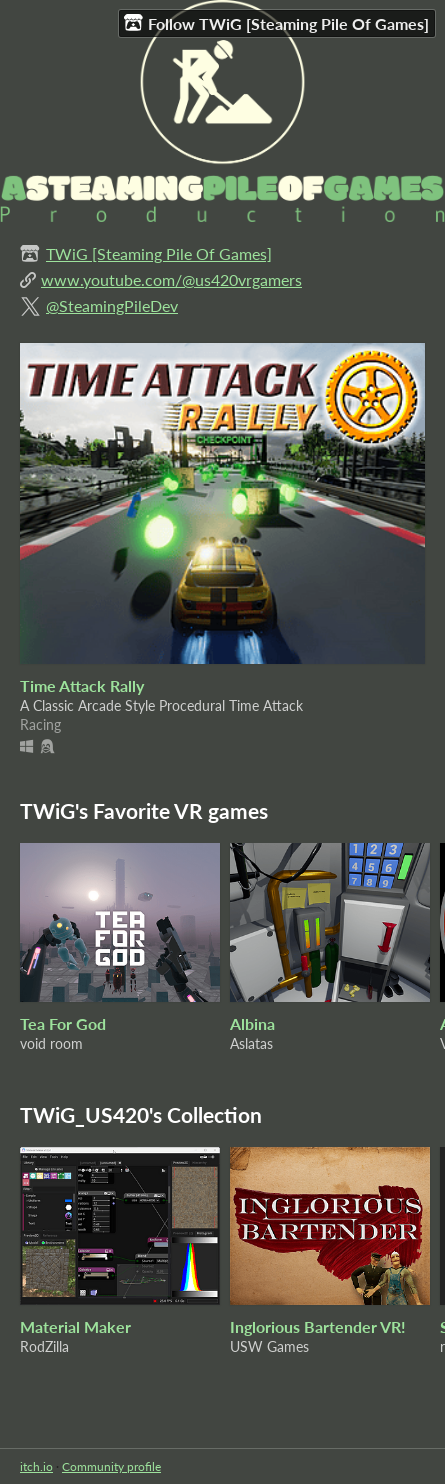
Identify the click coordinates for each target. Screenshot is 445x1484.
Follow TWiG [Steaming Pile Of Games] (276, 23)
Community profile (111, 1466)
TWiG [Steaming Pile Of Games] (159, 253)
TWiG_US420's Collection (141, 1114)
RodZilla (44, 1346)
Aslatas (251, 1043)
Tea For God (63, 1023)
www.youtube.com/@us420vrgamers (171, 279)
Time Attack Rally (82, 685)
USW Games (269, 1346)
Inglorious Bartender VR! (318, 1326)
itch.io (36, 1466)
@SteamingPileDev (112, 305)
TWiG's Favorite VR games (144, 810)
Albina (252, 1023)
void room (51, 1043)
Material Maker (75, 1326)
